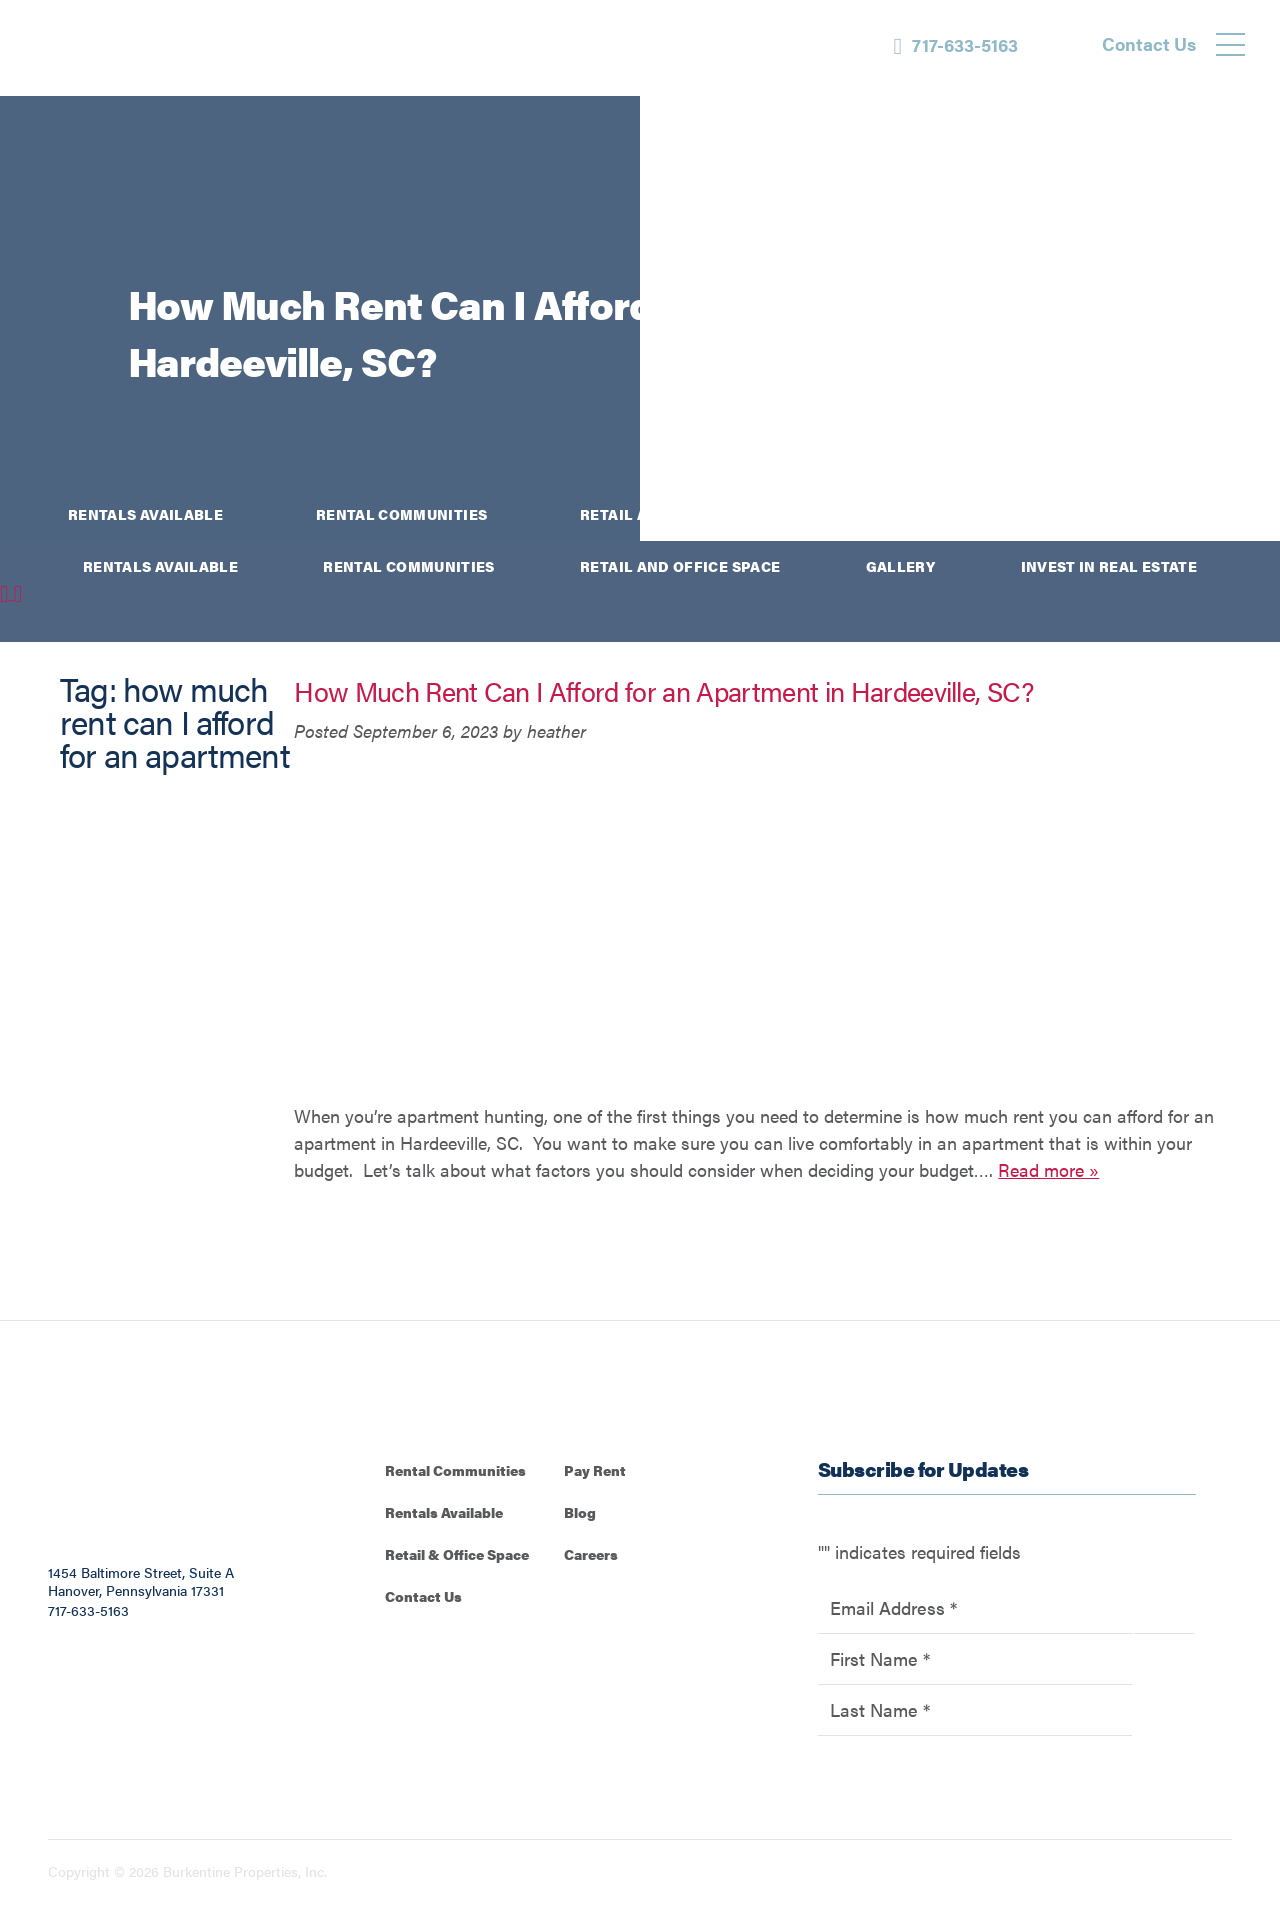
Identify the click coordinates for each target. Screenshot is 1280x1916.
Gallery (907, 514)
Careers (591, 1554)
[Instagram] (1240, 374)
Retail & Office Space (457, 1554)
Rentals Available (145, 514)
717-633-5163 (88, 1610)
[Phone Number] (956, 44)
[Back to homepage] (139, 48)
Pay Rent (595, 1470)
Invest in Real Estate (1124, 514)
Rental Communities (401, 514)
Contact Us (423, 1596)
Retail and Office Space (680, 514)
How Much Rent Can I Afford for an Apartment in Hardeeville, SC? (663, 691)
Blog (580, 1512)
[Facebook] (1240, 307)
